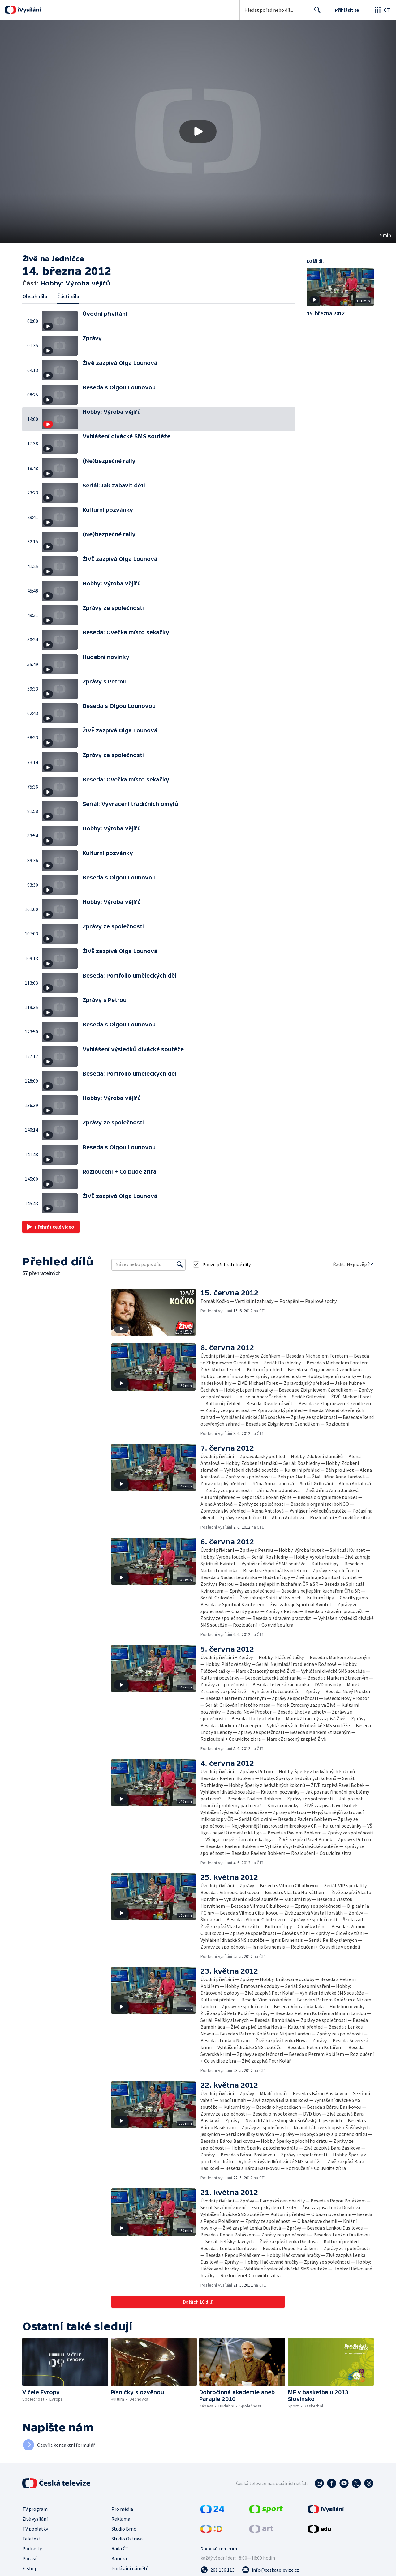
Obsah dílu (34, 296)
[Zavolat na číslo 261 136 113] (217, 2570)
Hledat (315, 12)
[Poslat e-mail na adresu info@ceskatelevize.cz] (270, 2570)
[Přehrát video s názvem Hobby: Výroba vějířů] (198, 131)
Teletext (31, 2538)
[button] (198, 131)
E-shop (29, 2568)
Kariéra (119, 2558)
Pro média (122, 2509)
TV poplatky (35, 2529)
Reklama (120, 2519)
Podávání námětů (129, 2568)
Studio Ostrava (127, 2538)
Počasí (29, 2558)
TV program (35, 2509)
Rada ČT (120, 2548)
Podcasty (32, 2548)
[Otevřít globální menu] (382, 10)
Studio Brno (123, 2529)
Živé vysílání (35, 2519)
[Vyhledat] (179, 1264)
